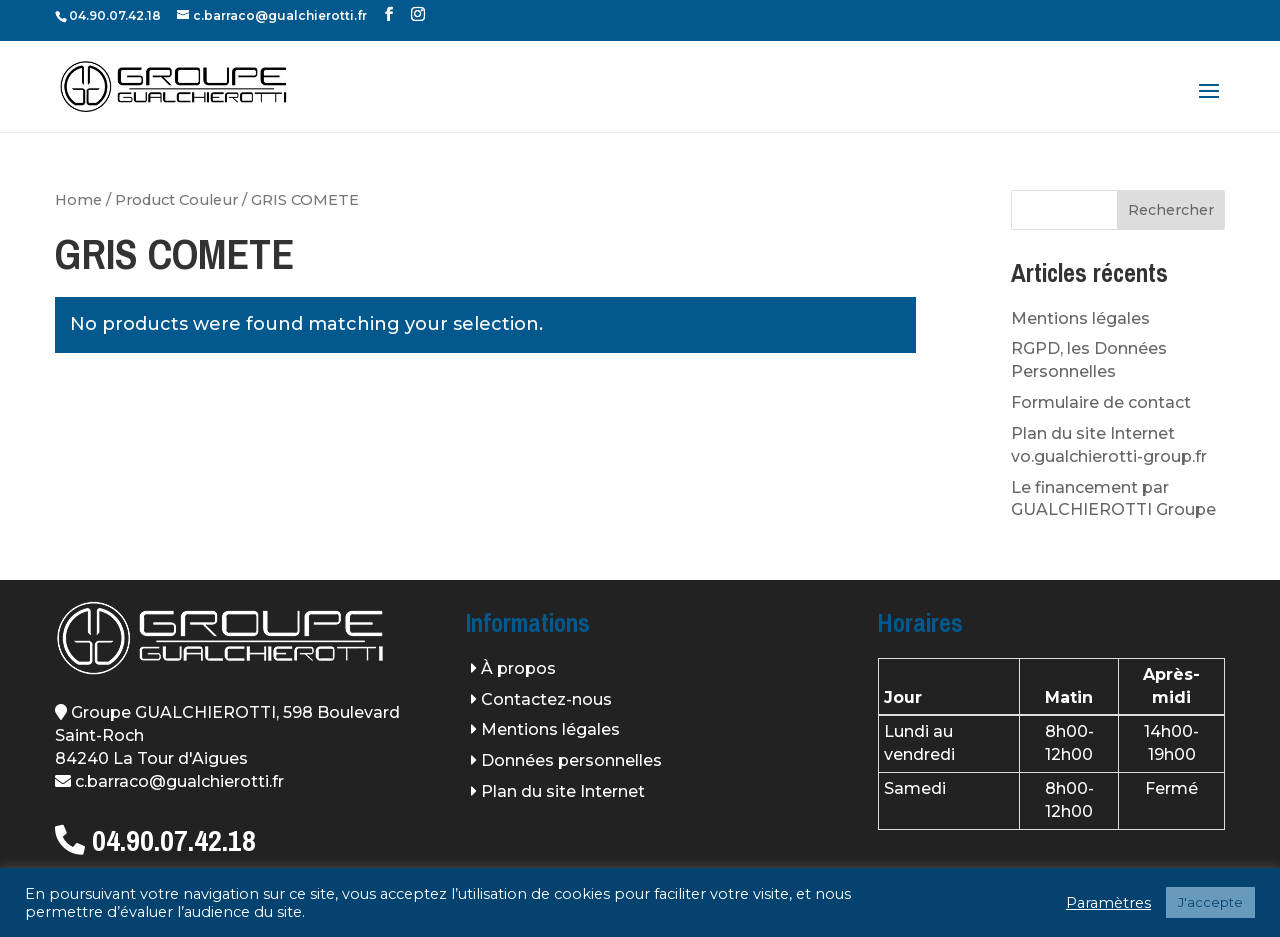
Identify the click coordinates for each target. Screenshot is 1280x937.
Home (78, 200)
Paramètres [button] (1108, 903)
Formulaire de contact (1101, 402)
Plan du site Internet (563, 791)
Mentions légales (1080, 318)
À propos (518, 668)
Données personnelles (571, 760)
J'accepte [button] (1210, 902)
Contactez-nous (546, 699)
